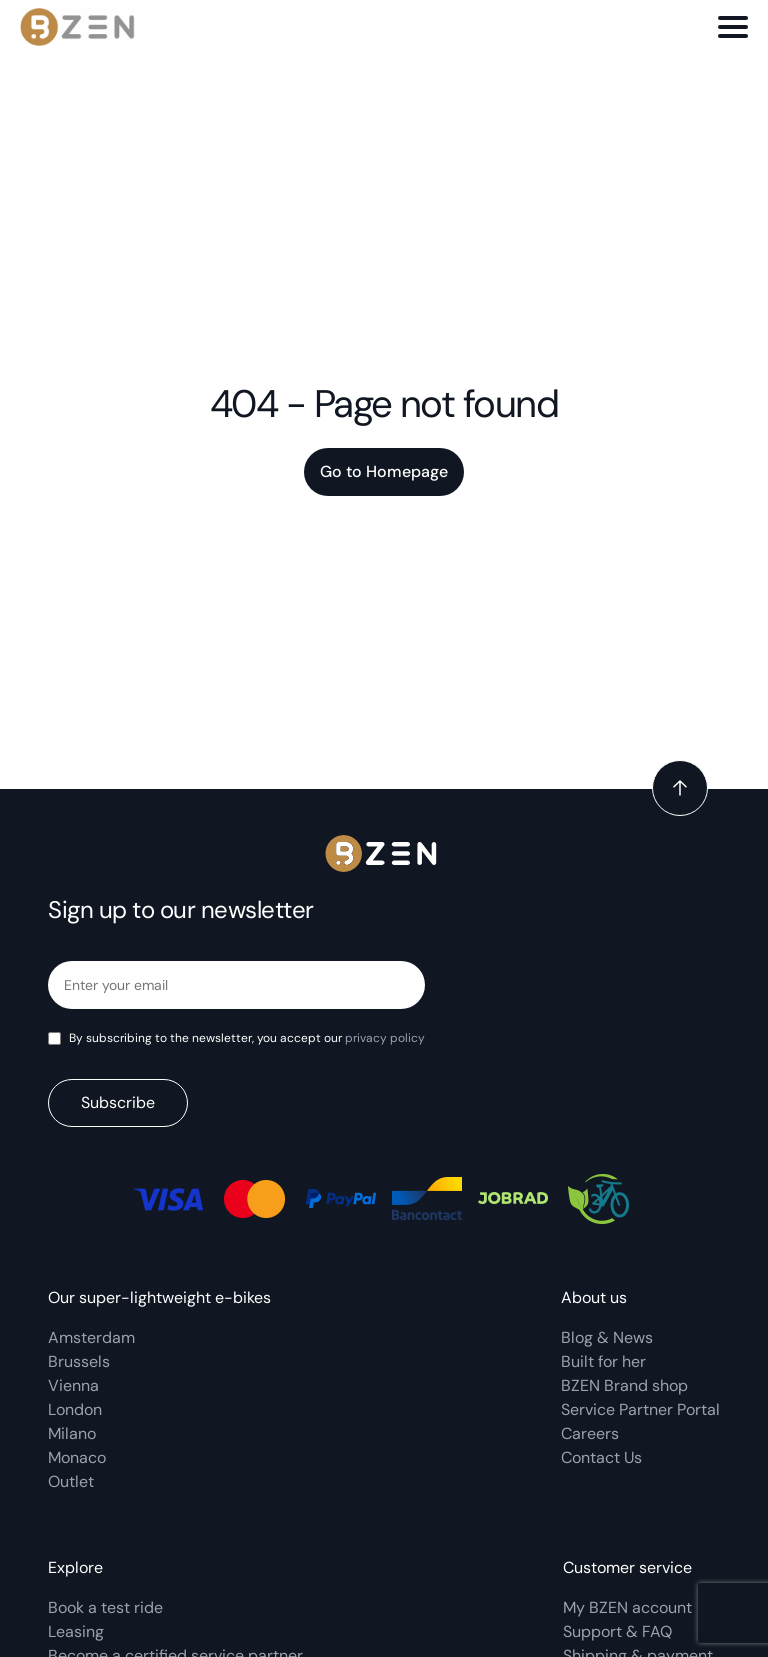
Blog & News (607, 1337)
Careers (590, 1433)
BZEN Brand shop (624, 1385)
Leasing (76, 1631)
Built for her (603, 1361)
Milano (72, 1433)
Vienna (73, 1385)
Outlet (71, 1481)
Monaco (77, 1457)
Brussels (79, 1361)
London (75, 1409)
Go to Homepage (384, 471)
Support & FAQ (617, 1631)
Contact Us (601, 1457)
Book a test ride (105, 1607)
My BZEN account (627, 1607)
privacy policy (385, 1038)
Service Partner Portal (640, 1409)
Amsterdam (91, 1337)
